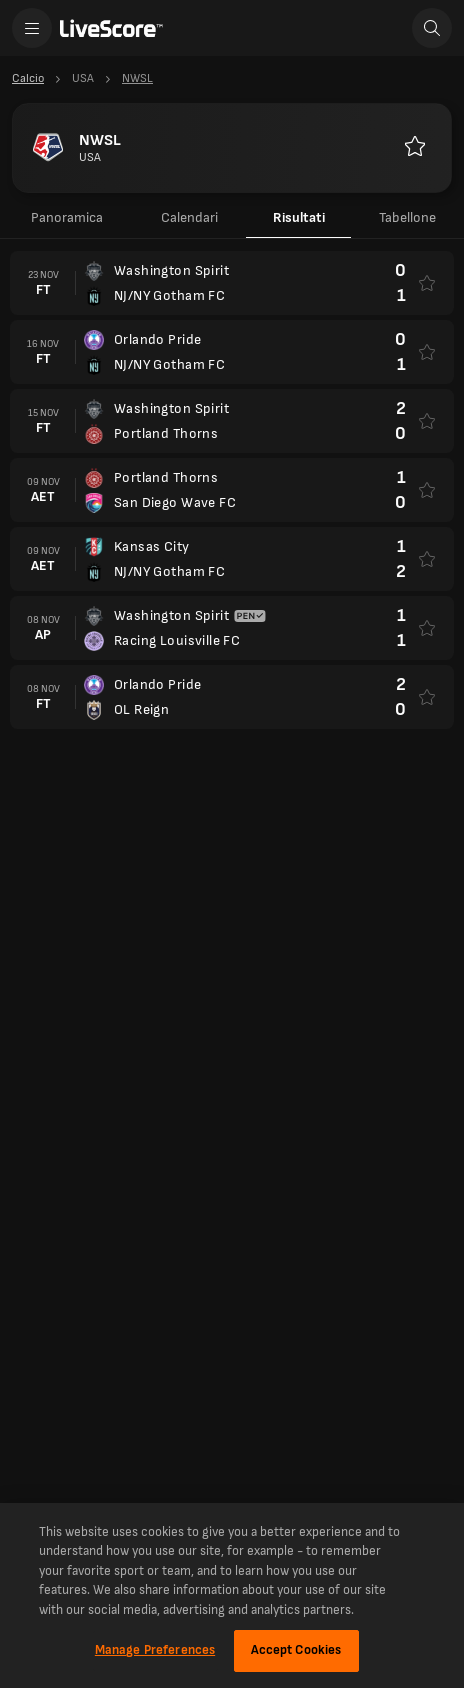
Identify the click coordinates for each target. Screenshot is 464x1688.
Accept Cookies (296, 1650)
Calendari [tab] (189, 217)
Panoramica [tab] (67, 217)
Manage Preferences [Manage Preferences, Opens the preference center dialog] (155, 1650)
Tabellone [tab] (407, 217)
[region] (232, 1595)
